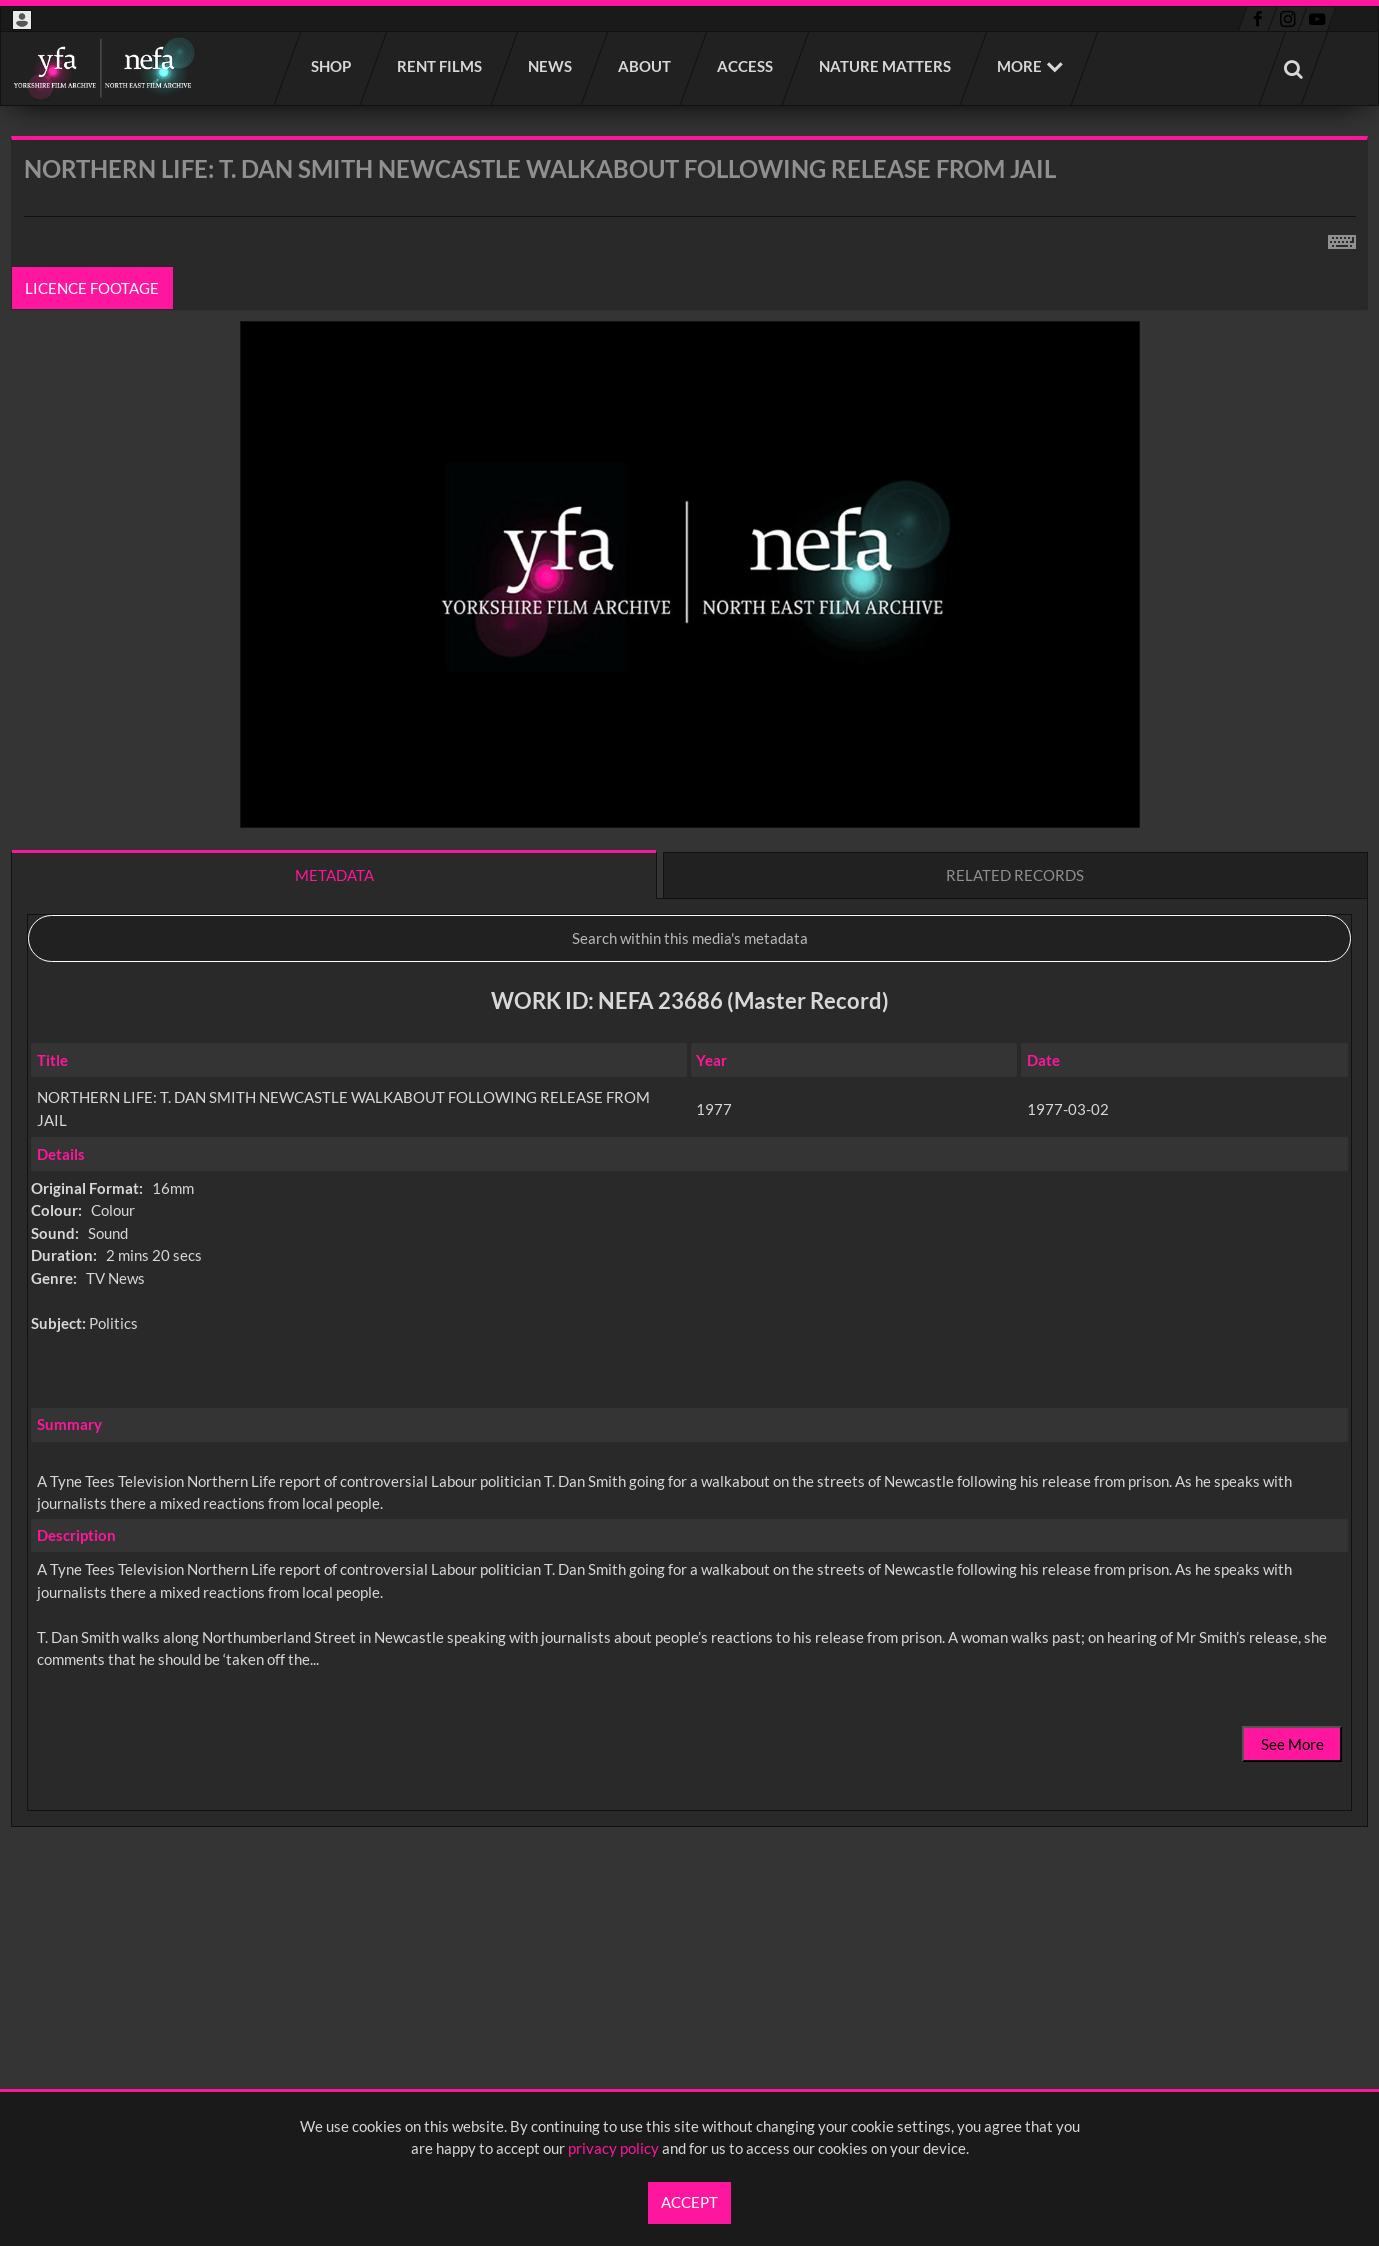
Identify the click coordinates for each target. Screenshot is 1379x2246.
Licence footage (93, 288)
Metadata (334, 875)
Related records (1015, 875)
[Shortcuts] (1342, 238)
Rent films (440, 66)
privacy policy (613, 2148)
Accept (689, 2202)
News (551, 66)
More (1019, 66)
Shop (332, 66)
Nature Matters (886, 66)
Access (746, 66)
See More (1292, 1744)
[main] (689, 1034)
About (645, 66)
